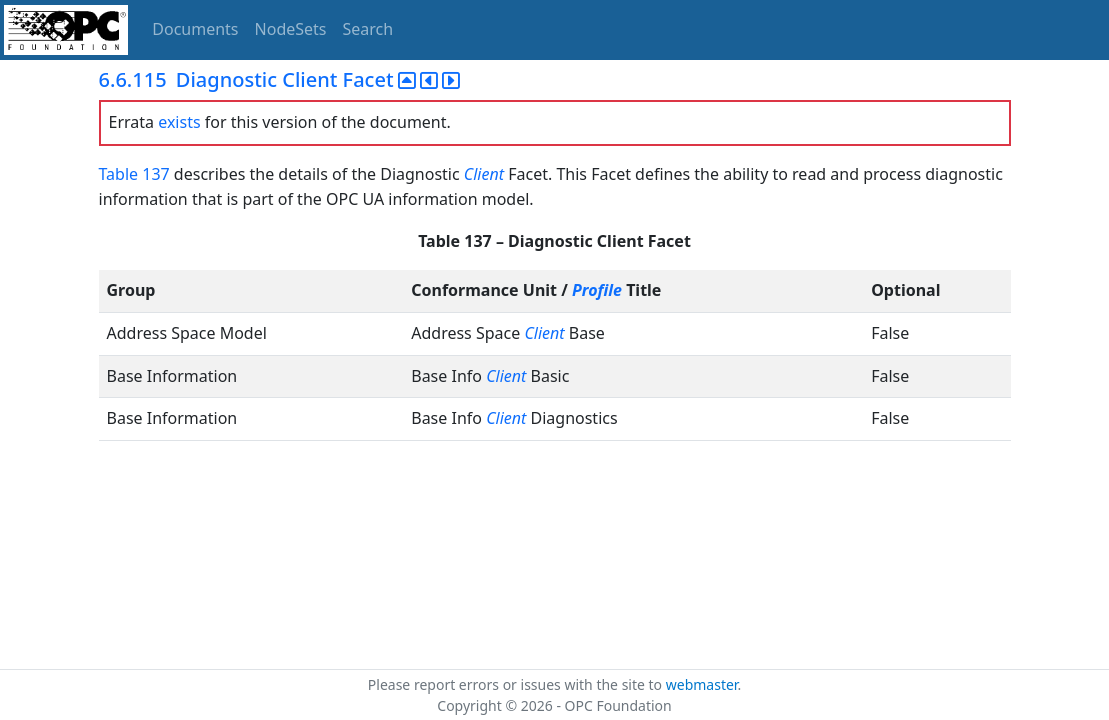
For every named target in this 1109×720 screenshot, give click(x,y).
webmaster (702, 684)
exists (179, 122)
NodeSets (291, 29)
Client (484, 174)
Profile (597, 290)
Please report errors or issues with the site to (517, 684)
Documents (195, 29)
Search (368, 29)
